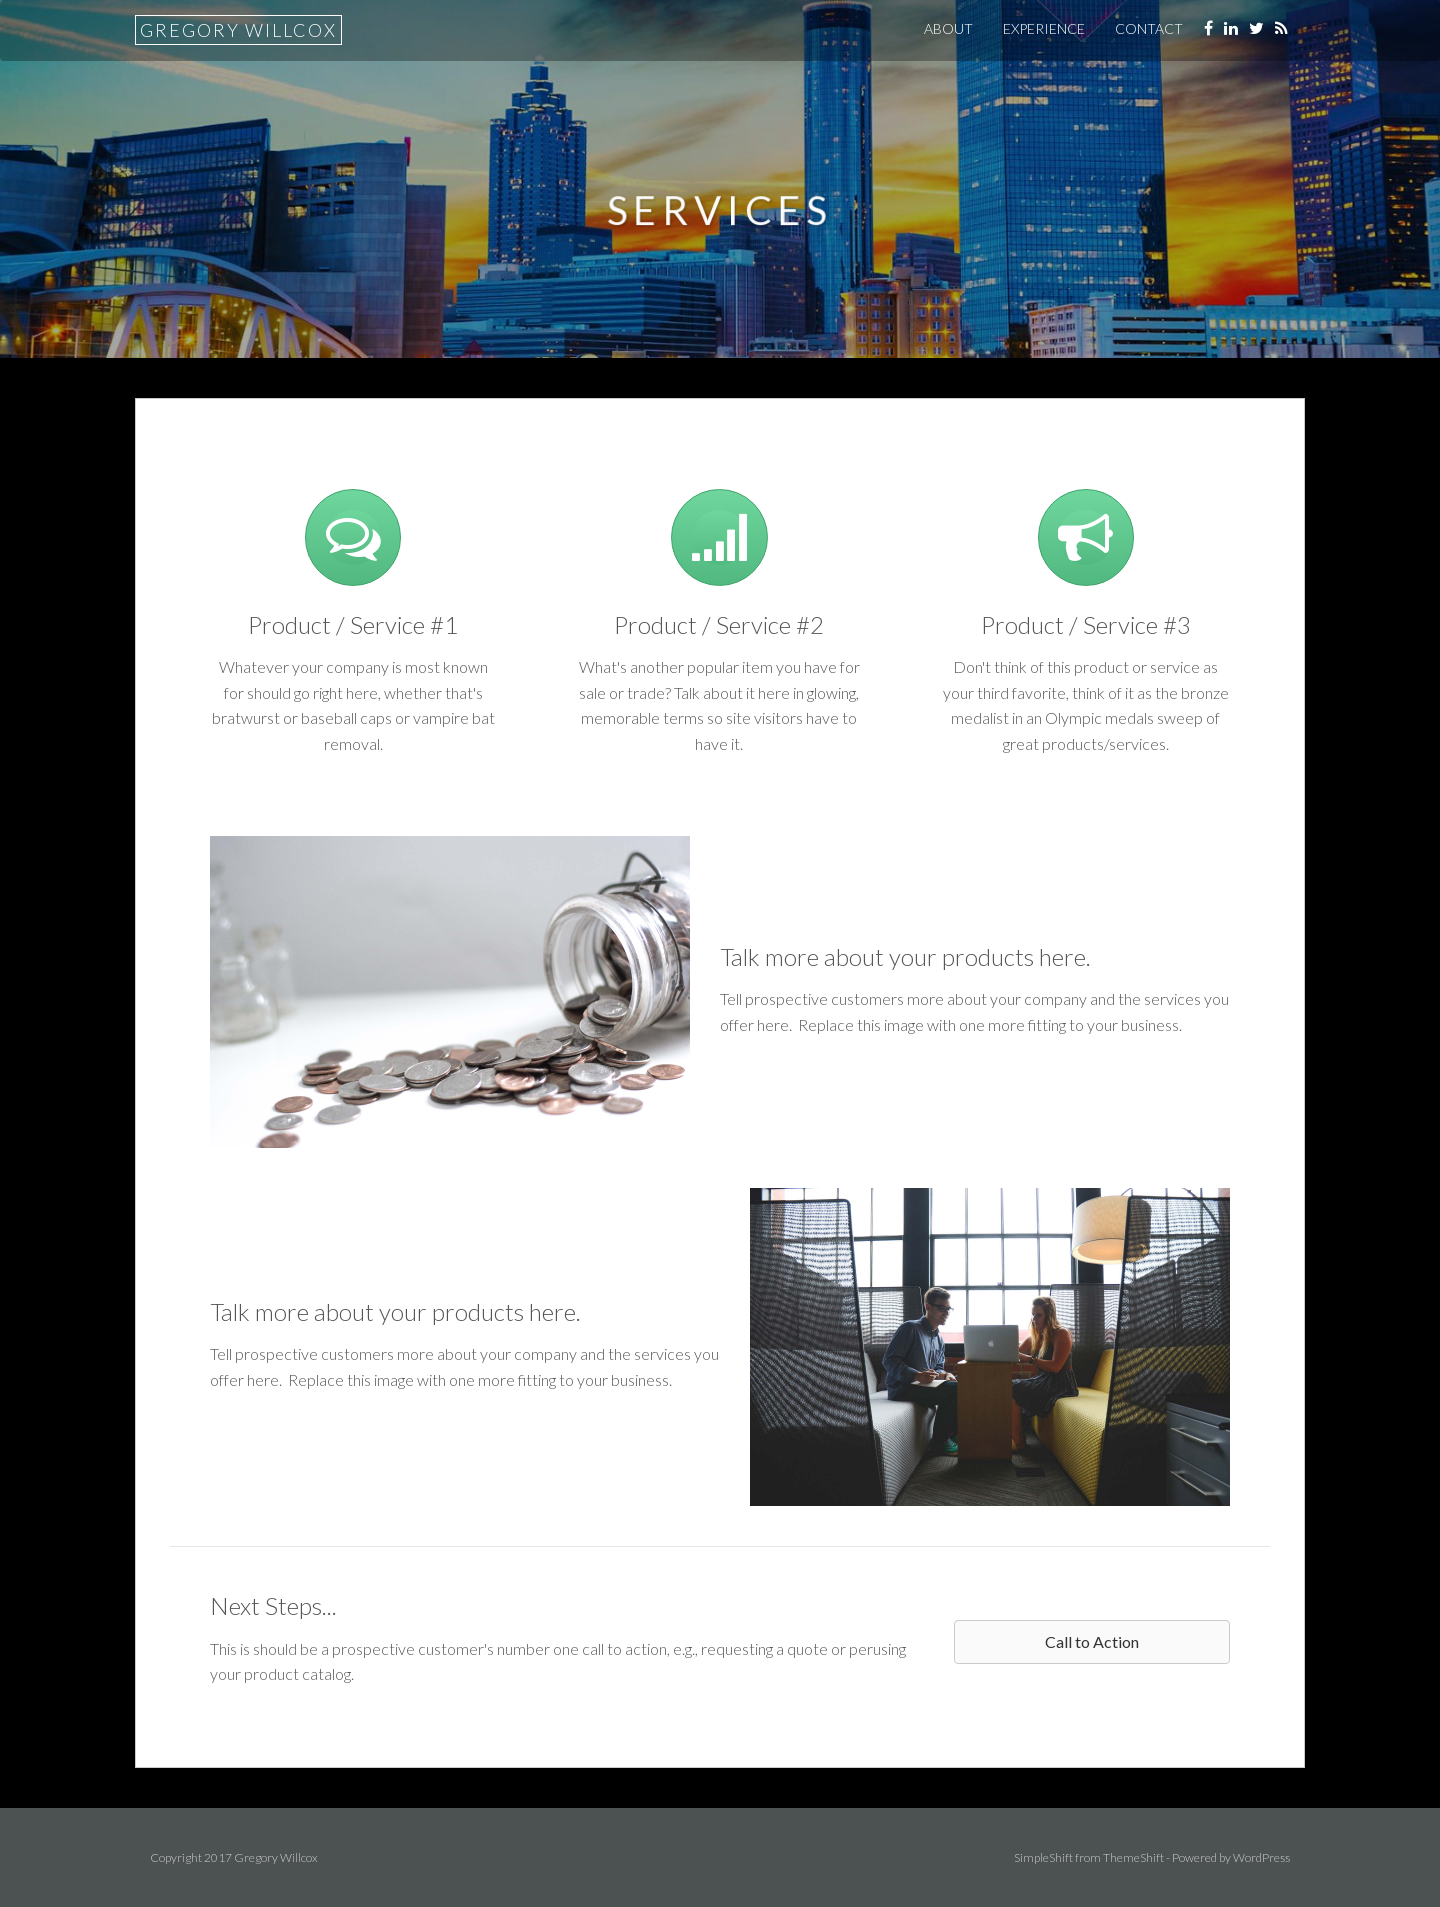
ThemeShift (1133, 1857)
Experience (1044, 28)
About (948, 28)
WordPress (1261, 1857)
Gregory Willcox (238, 30)
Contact (1149, 28)
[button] (1092, 1642)
